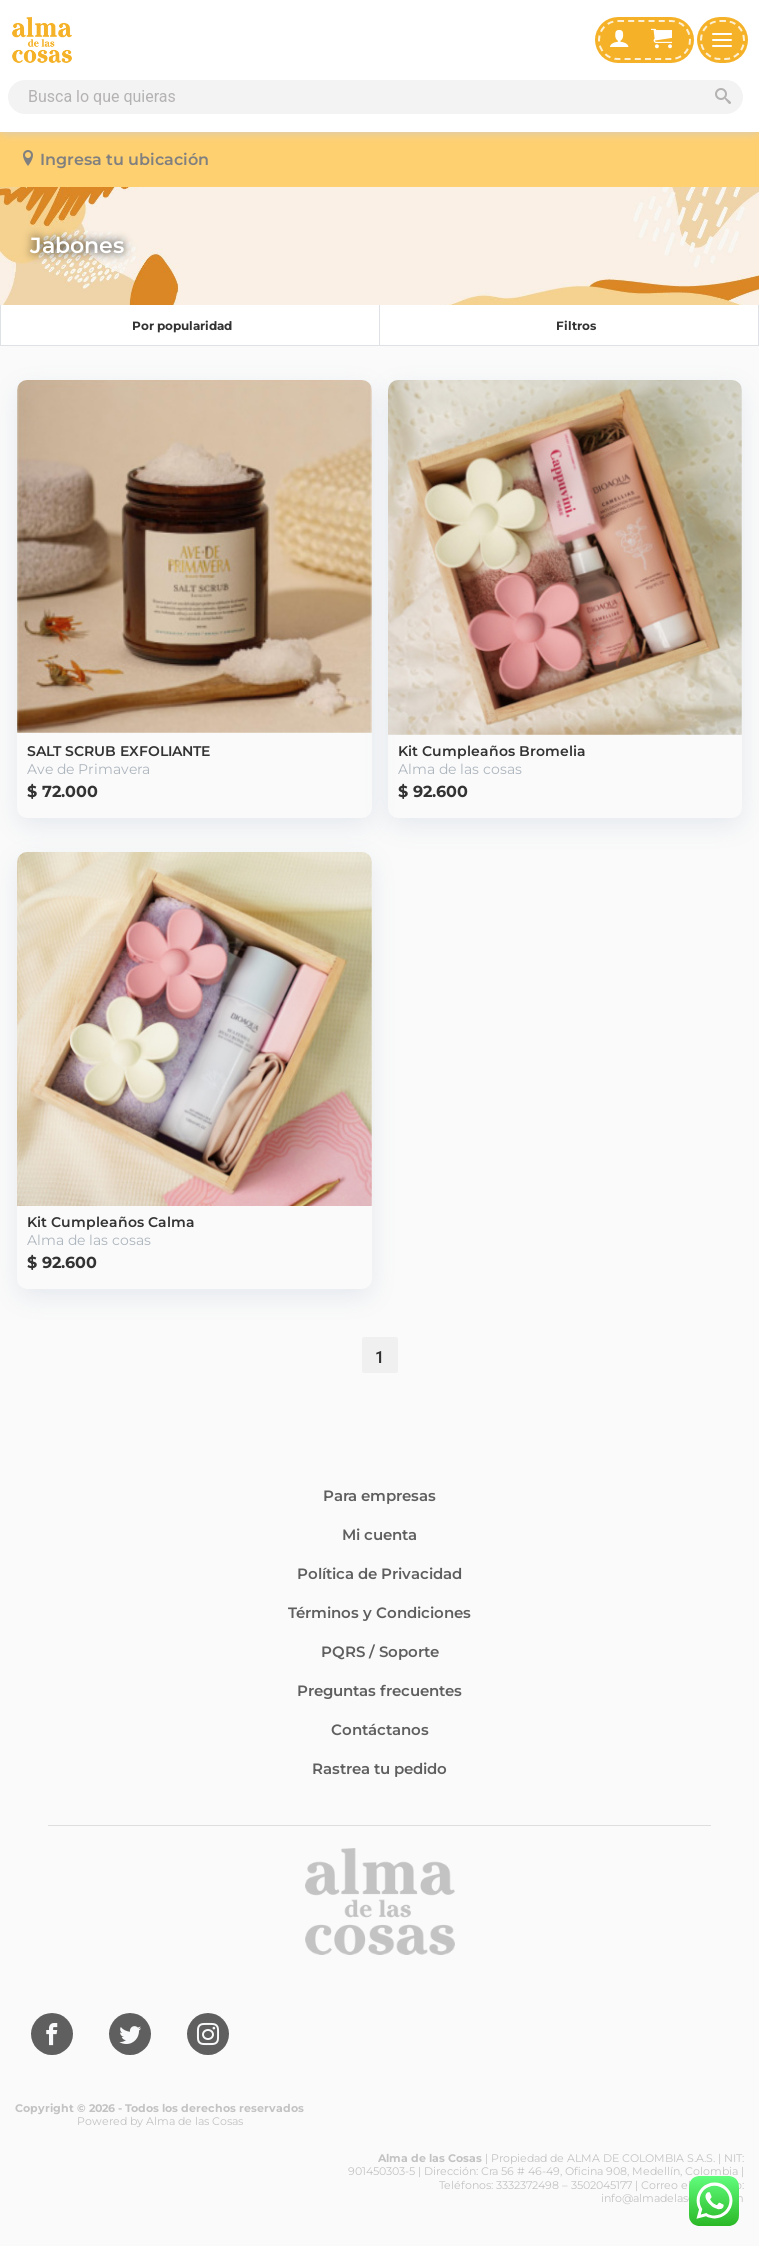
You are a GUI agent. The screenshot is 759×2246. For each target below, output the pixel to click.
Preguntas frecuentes (379, 1690)
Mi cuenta (379, 1534)
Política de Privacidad (379, 1573)
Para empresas (379, 1495)
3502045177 (601, 2185)
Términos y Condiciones (379, 1612)
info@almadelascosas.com (672, 2198)
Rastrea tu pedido (379, 1768)
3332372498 (527, 2185)
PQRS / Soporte (380, 1651)
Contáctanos (380, 1729)
